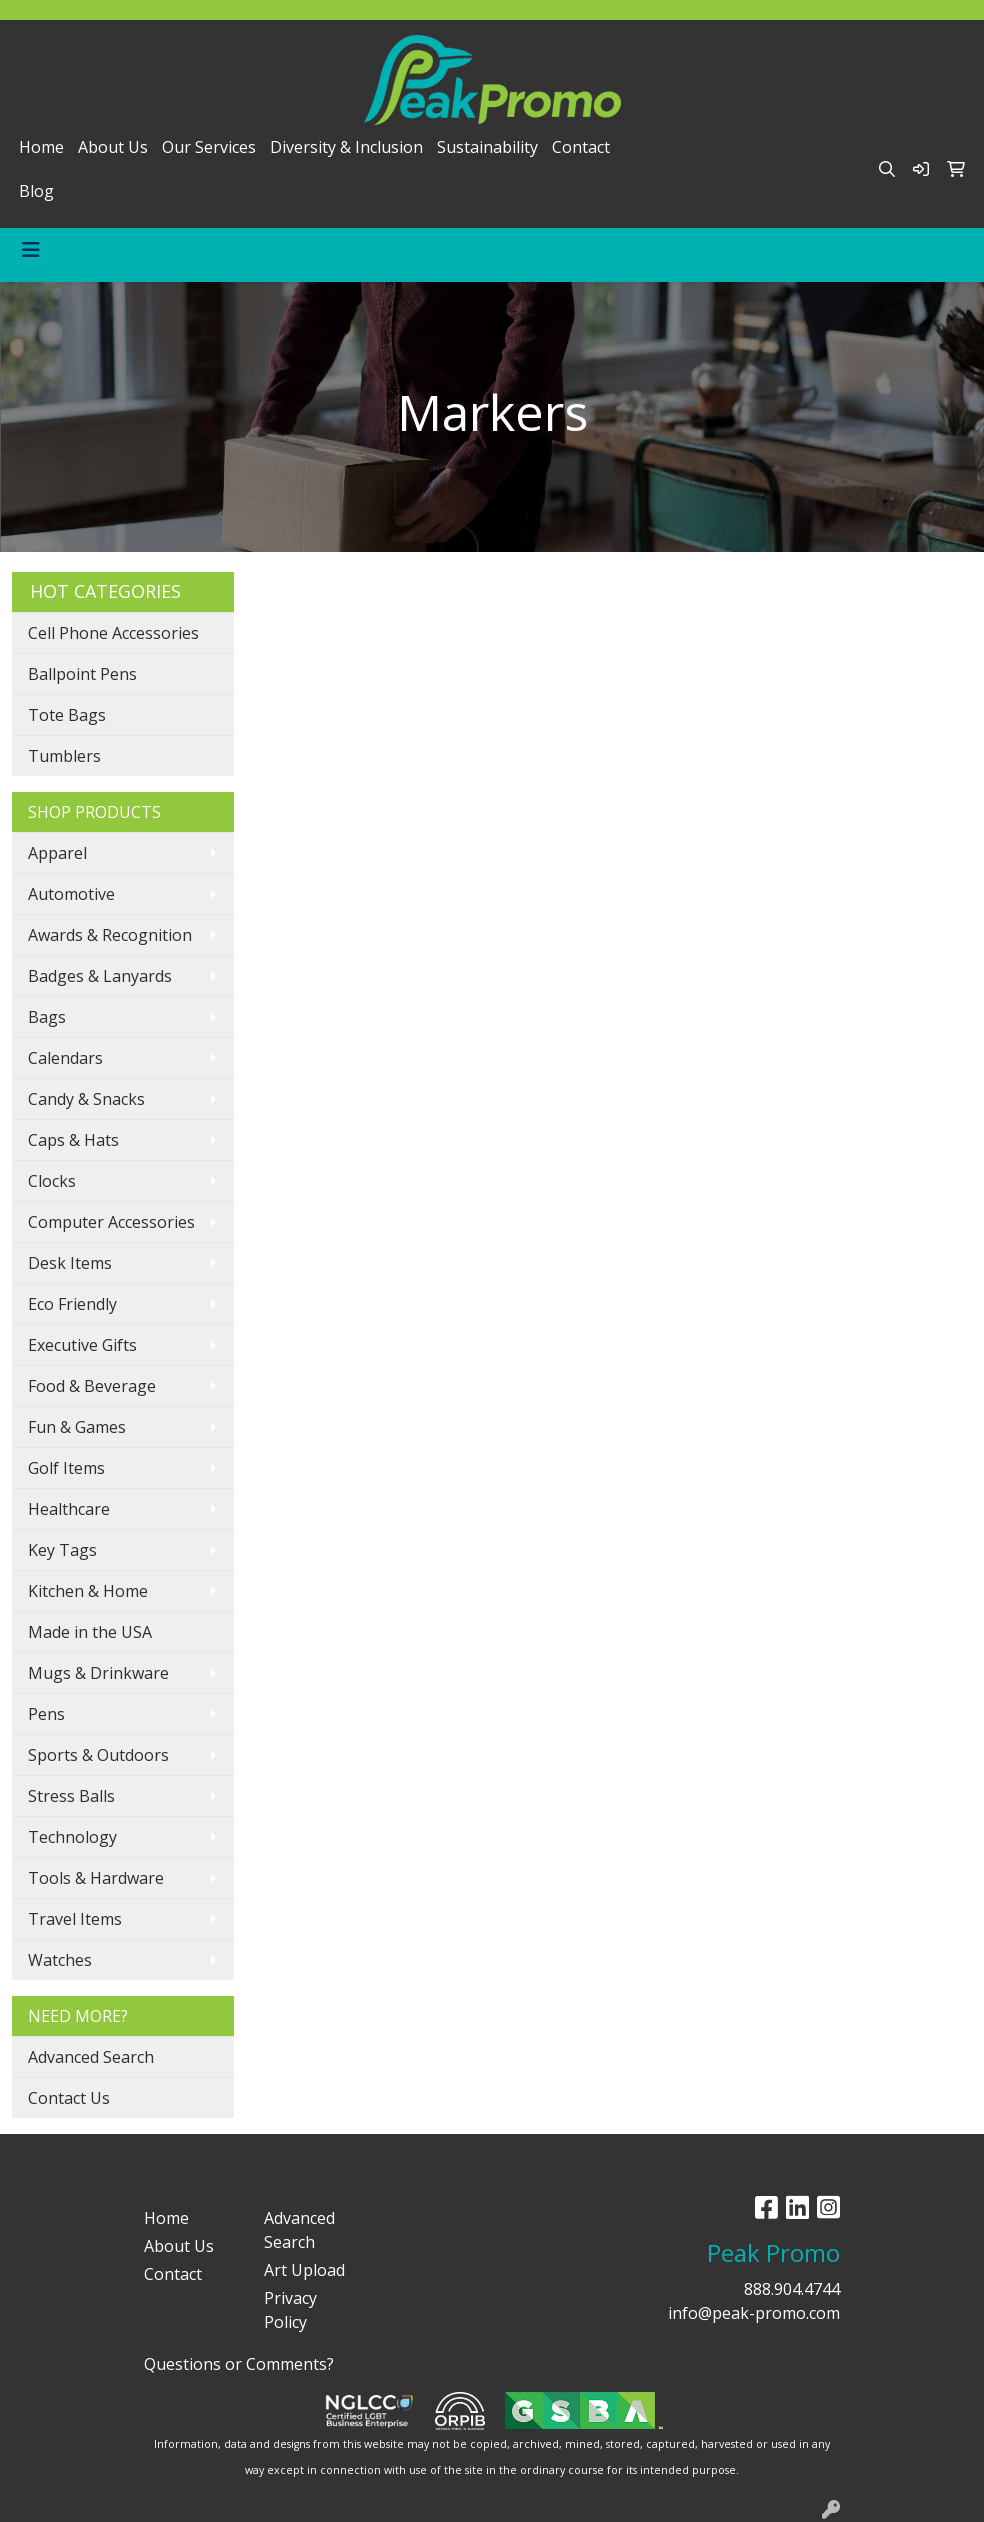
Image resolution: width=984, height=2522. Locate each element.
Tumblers (64, 756)
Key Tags (62, 1550)
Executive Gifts (82, 1345)
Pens (46, 1714)
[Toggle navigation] (31, 250)
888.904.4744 (792, 2289)
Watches (60, 1960)
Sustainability (487, 147)
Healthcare (69, 1509)
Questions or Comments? (239, 2364)
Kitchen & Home (88, 1591)
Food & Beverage (92, 1386)
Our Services (209, 147)
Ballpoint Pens (82, 674)
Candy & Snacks (86, 1099)
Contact (581, 147)
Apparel (57, 853)
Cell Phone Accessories (113, 633)
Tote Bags (67, 715)
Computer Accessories (111, 1222)
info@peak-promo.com (754, 2313)
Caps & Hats (73, 1140)
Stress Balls (71, 1796)
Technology (72, 1837)
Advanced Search (91, 2057)
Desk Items (70, 1263)
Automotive (71, 894)
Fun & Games (77, 1427)
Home (41, 147)
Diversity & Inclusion (346, 147)
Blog (36, 191)
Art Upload (304, 2270)
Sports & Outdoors (98, 1755)
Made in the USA (90, 1632)
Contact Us (69, 2098)
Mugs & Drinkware (98, 1673)
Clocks (52, 1181)
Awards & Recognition (110, 935)
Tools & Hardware (96, 1878)
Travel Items (75, 1919)
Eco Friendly (72, 1304)
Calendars (65, 1058)
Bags (47, 1017)
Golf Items (66, 1468)
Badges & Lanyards (100, 976)
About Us (113, 147)
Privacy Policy (290, 2310)
